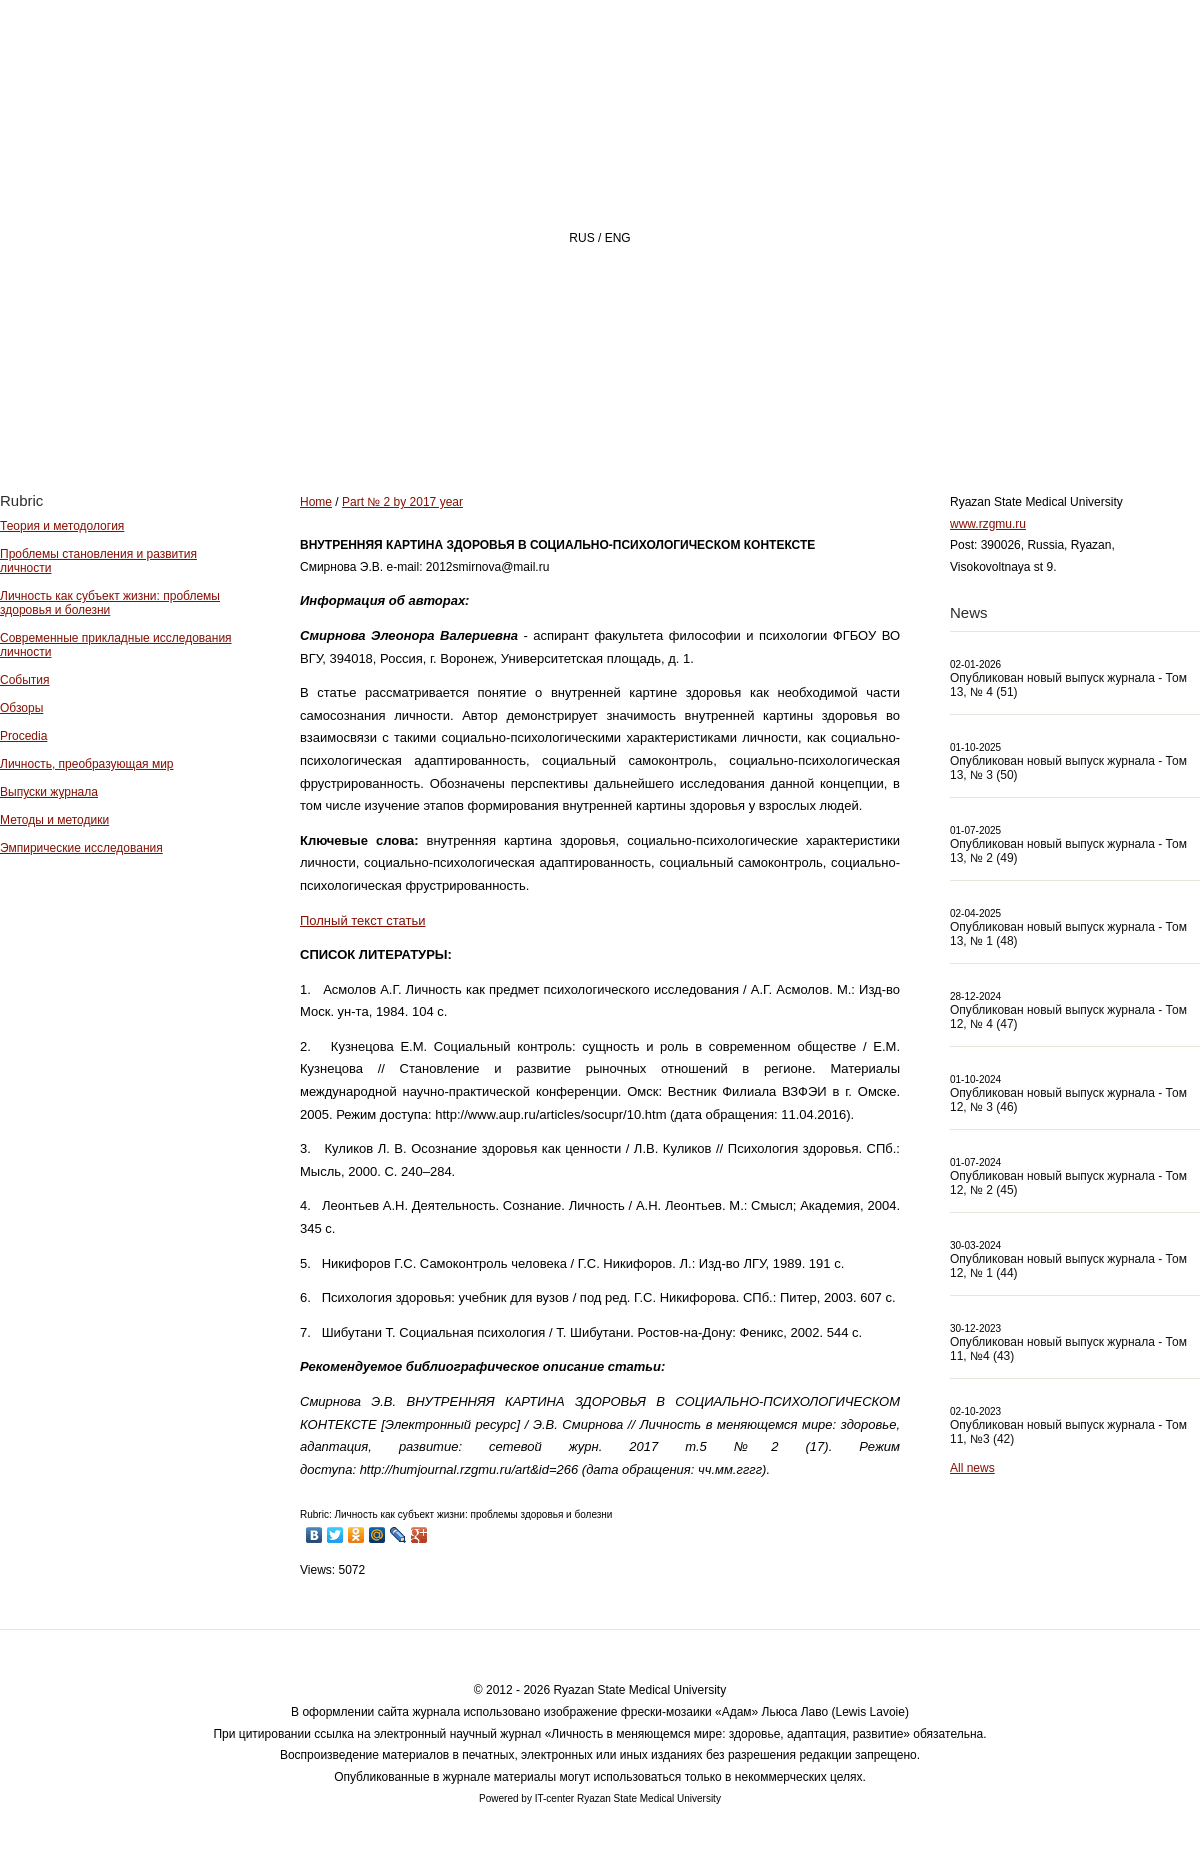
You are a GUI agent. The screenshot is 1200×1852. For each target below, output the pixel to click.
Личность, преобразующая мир (87, 764)
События (25, 680)
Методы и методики (54, 820)
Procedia (23, 736)
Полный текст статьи (362, 920)
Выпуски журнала (49, 792)
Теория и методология (62, 526)
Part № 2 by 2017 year (402, 502)
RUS (581, 238)
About (568, 416)
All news (972, 1468)
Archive (822, 416)
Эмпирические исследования (81, 848)
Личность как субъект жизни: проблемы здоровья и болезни (110, 603)
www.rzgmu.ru (988, 524)
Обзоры (21, 708)
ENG (618, 238)
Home (454, 416)
